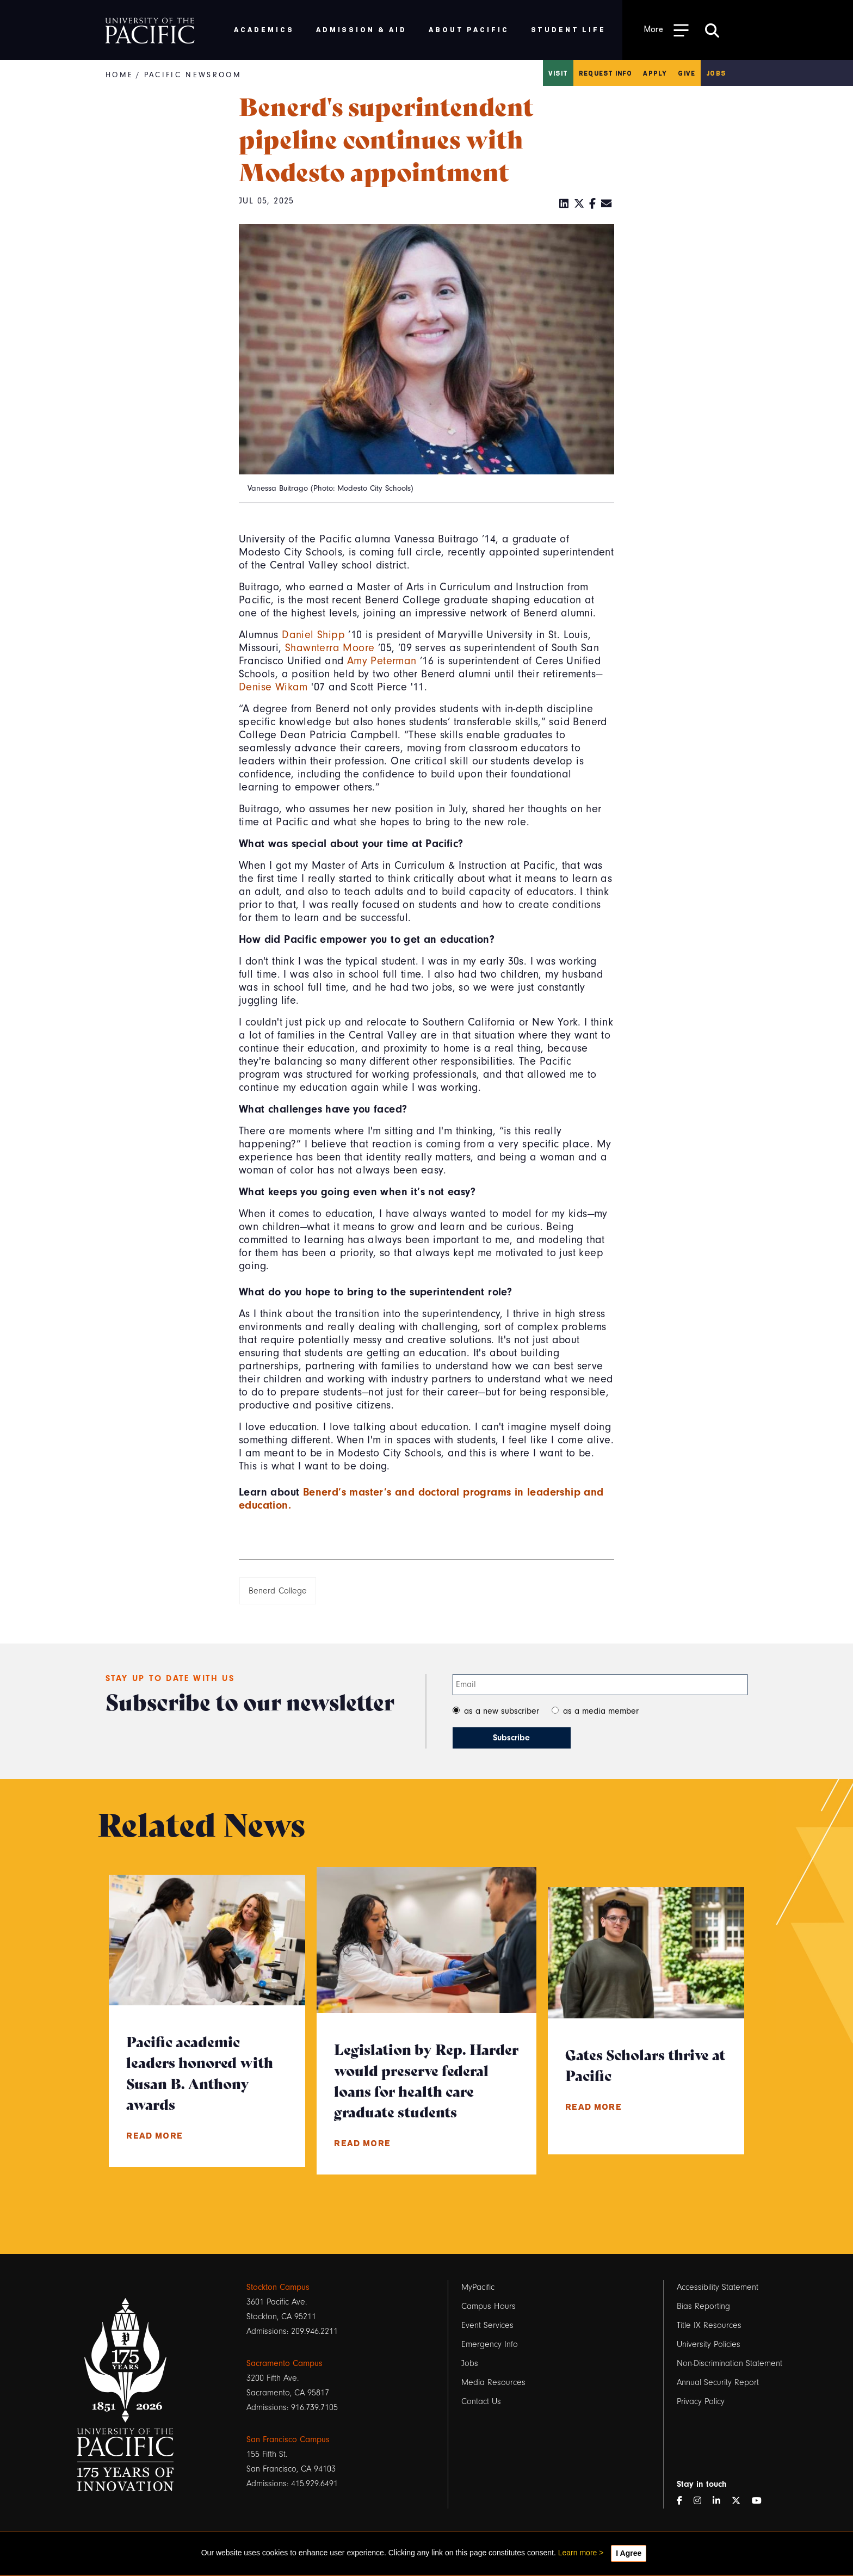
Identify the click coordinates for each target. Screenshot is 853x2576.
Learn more (577, 2552)
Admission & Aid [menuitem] (361, 29)
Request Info (605, 73)
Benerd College (278, 1591)
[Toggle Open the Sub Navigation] (666, 29)
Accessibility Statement (717, 2287)
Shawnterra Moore (329, 647)
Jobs (716, 73)
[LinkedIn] (564, 204)
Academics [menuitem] (264, 29)
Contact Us (481, 2401)
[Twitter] (579, 204)
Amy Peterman (382, 660)
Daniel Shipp (313, 634)
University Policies (708, 2344)
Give (686, 73)
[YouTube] (761, 2501)
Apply (655, 73)
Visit (558, 73)
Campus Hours (488, 2306)
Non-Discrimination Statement (729, 2363)
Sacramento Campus (284, 2363)
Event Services (487, 2325)
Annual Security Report (718, 2382)
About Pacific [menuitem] (469, 29)
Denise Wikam (273, 687)
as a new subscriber (501, 1711)
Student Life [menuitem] (569, 29)
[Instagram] (702, 2501)
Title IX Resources (709, 2325)
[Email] (606, 204)
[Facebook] (592, 204)
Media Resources (493, 2382)
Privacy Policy (701, 2401)
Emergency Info (489, 2344)
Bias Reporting (703, 2306)
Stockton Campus (278, 2287)
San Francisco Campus (288, 2439)
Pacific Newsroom (193, 74)
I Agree (628, 2553)
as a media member (601, 1711)
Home (119, 74)
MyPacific (478, 2287)
